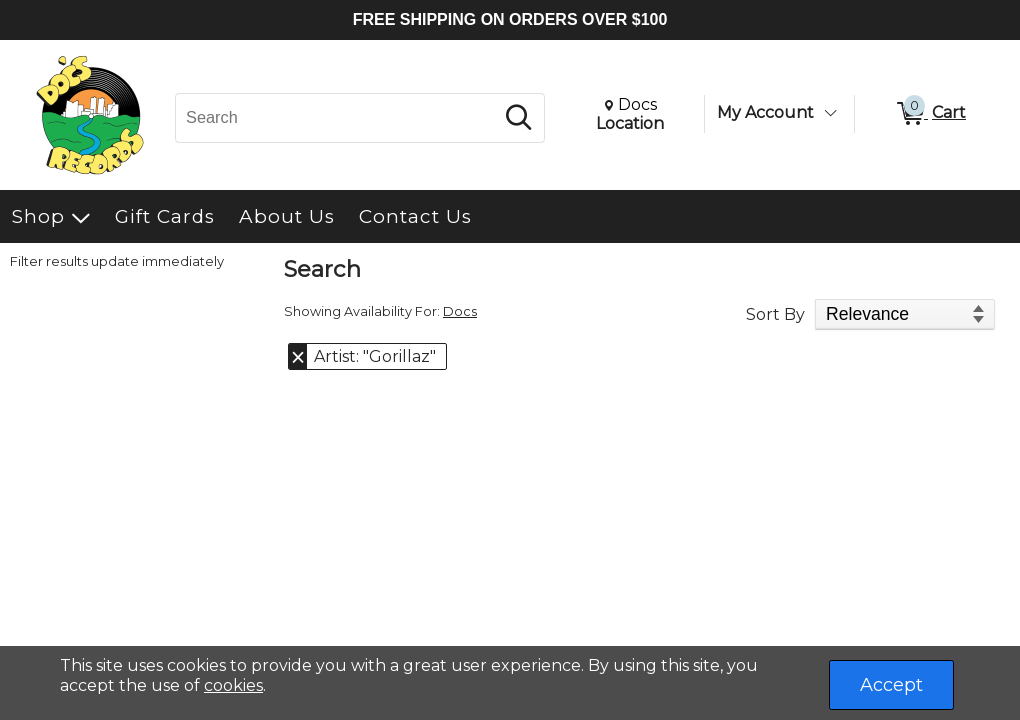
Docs (460, 311)
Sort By (775, 314)
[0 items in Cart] (930, 114)
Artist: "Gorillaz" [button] (375, 356)
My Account (765, 112)
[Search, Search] (337, 118)
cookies (233, 685)
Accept (891, 685)
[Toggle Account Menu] (830, 113)
